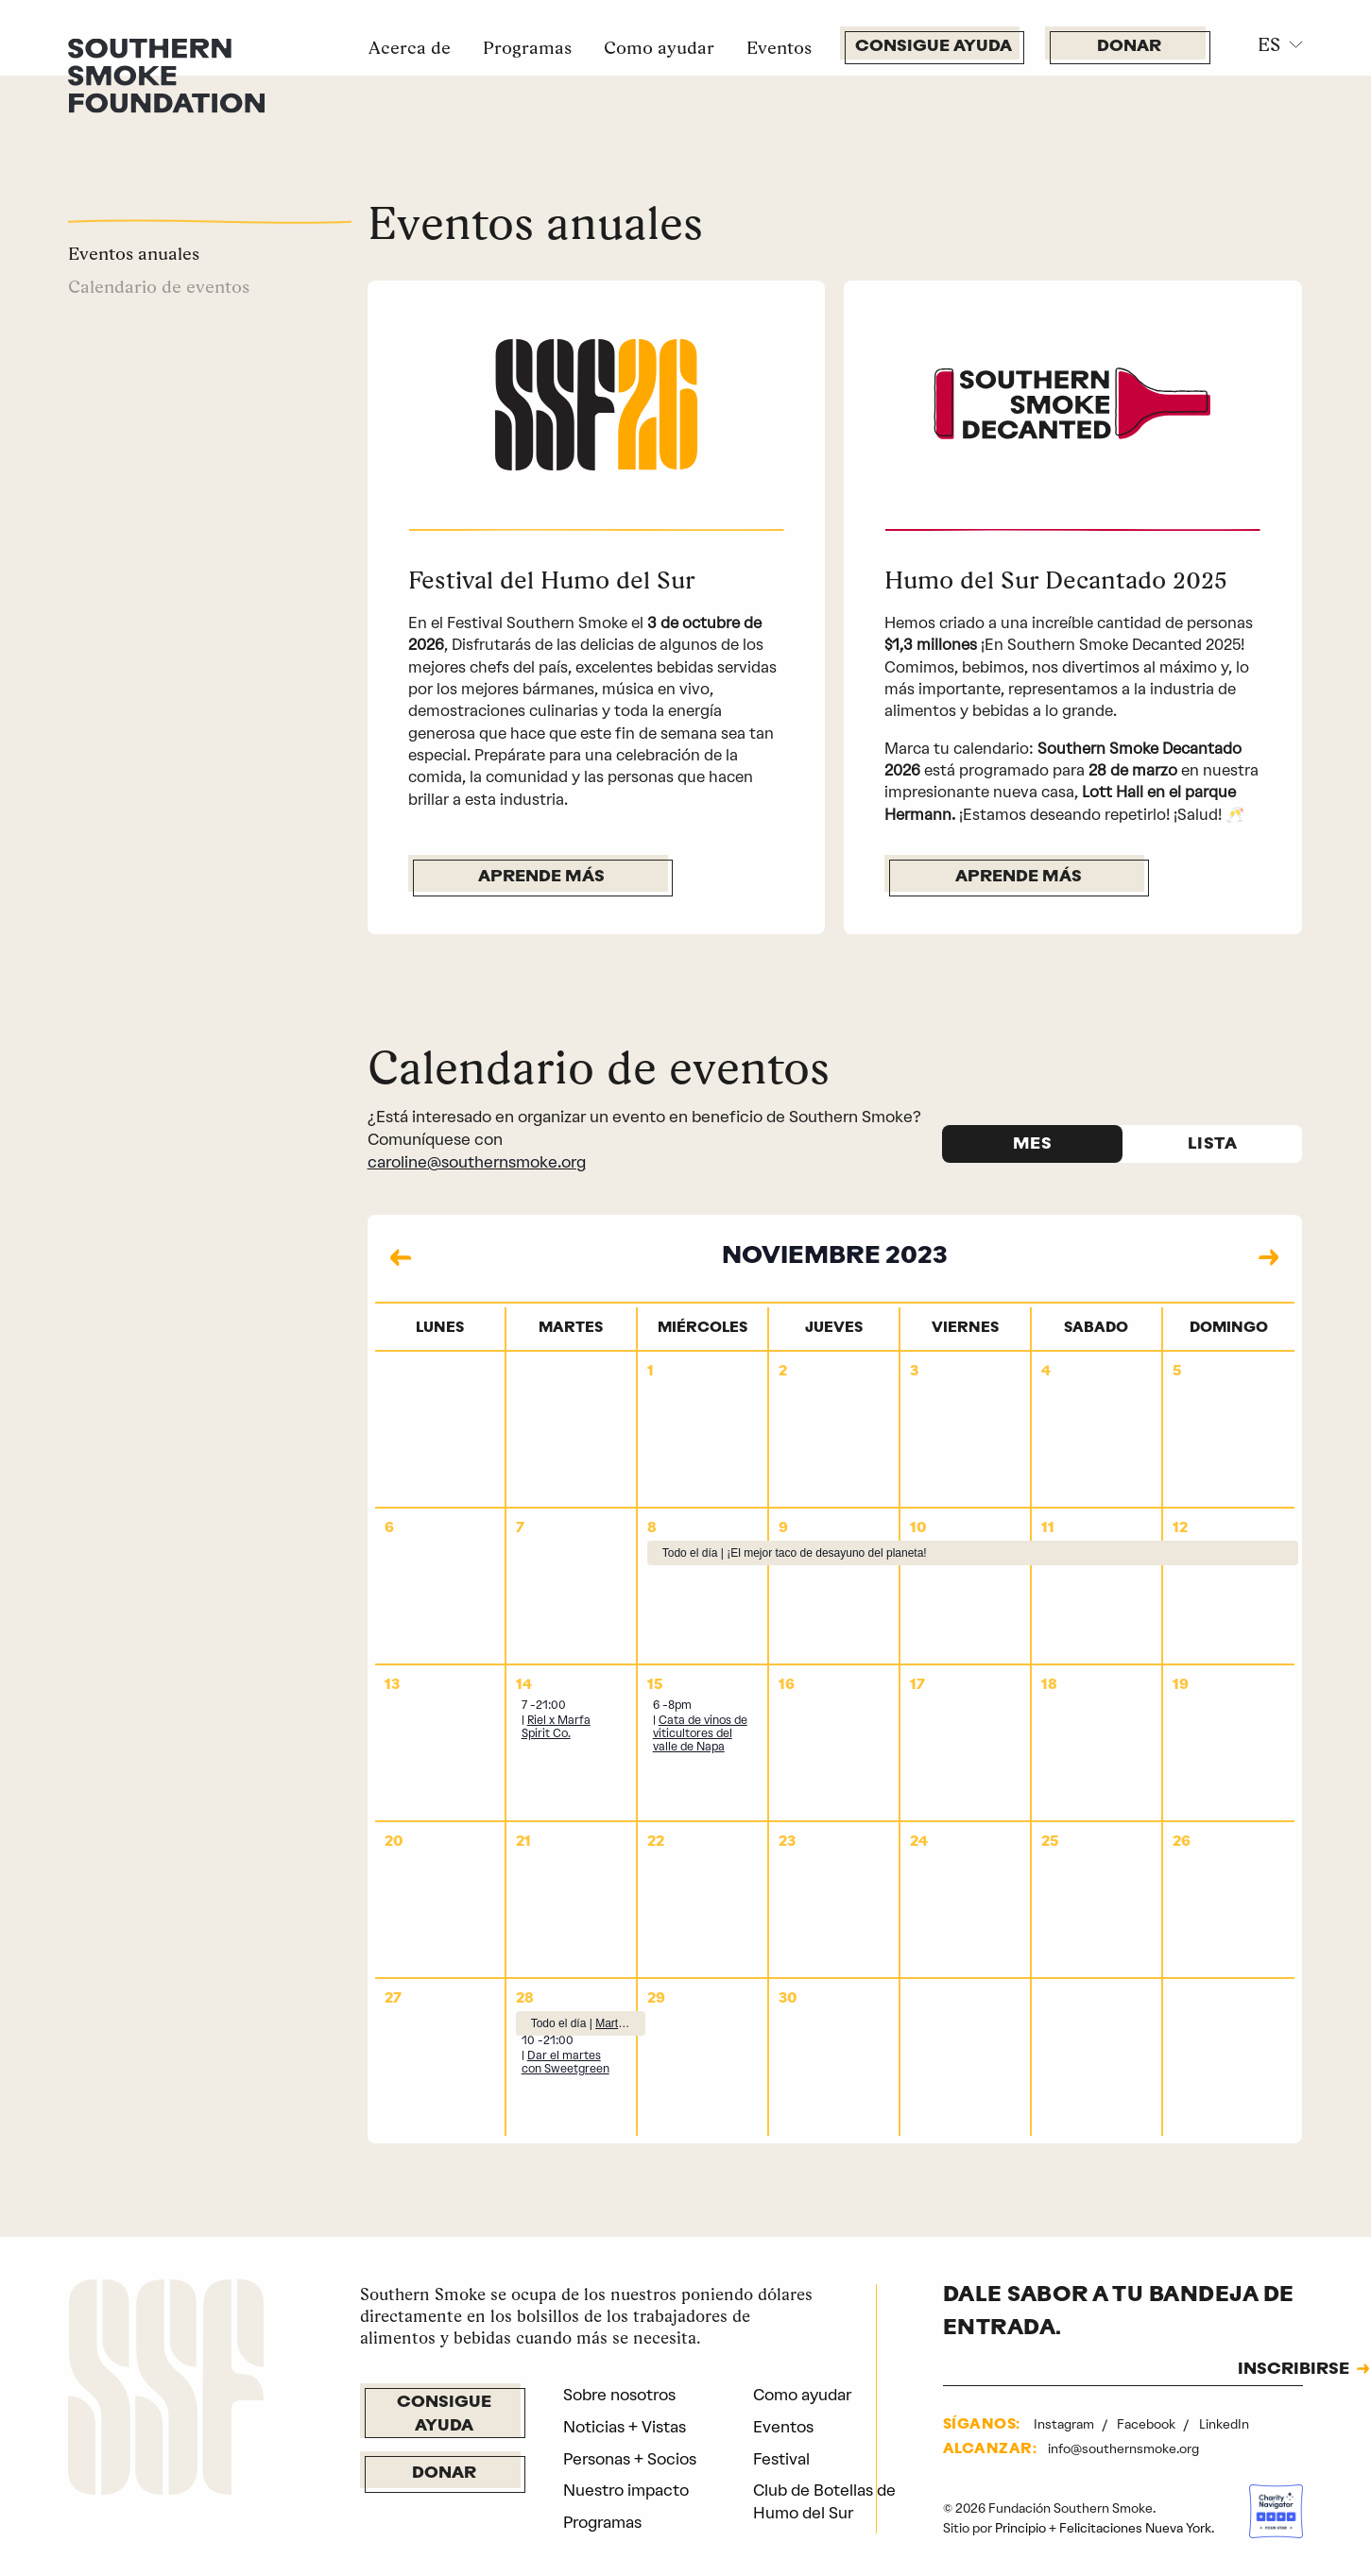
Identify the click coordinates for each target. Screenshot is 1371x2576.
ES (1269, 44)
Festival (781, 2458)
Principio (1020, 2527)
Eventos (779, 47)
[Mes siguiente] (1269, 1257)
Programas (527, 47)
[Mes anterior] (400, 1257)
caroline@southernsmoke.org (477, 1161)
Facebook (1147, 2423)
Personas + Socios (629, 2458)
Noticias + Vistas (624, 2426)
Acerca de (409, 47)
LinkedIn (1224, 2423)
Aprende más (541, 877)
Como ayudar (659, 47)
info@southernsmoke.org (1123, 2448)
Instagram (1065, 2423)
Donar (1129, 47)
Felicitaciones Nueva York (1135, 2527)
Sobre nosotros (619, 2394)
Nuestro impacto (626, 2490)
